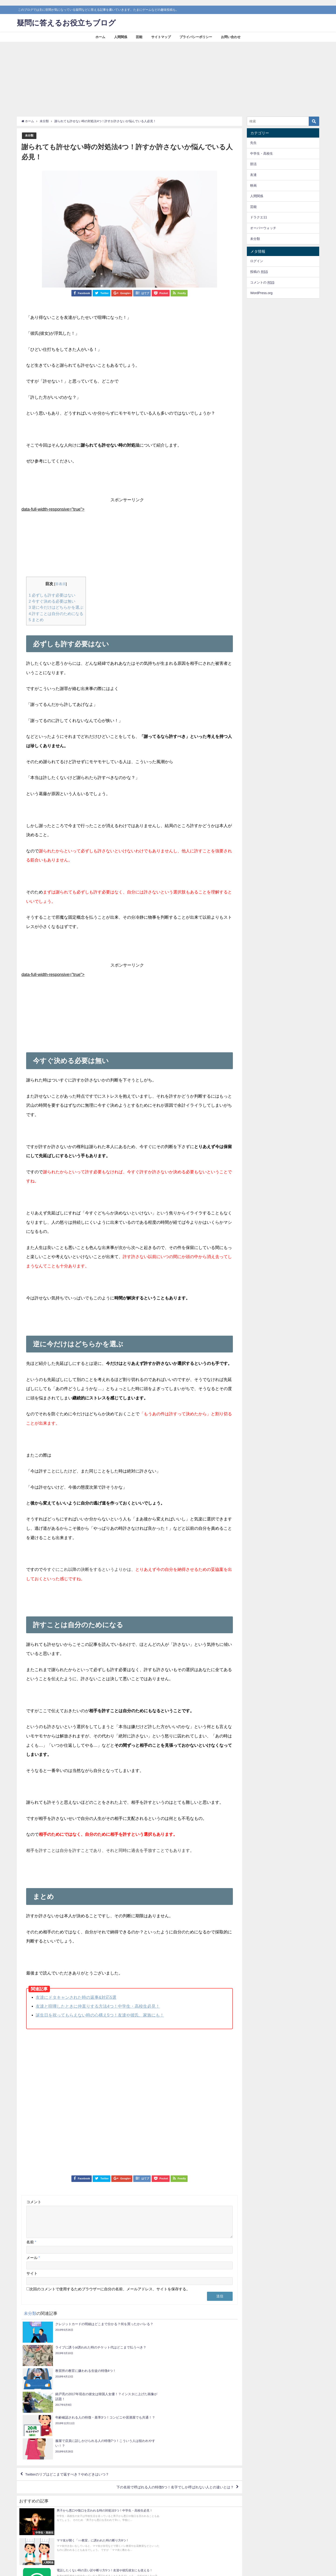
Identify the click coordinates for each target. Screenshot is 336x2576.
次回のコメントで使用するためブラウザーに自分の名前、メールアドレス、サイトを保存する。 (109, 2294)
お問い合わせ (231, 37)
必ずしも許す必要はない (52, 595)
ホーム (100, 37)
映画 (253, 185)
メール (33, 2262)
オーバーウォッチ (263, 228)
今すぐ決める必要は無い (52, 601)
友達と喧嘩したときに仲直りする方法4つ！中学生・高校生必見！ (98, 2006)
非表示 (60, 584)
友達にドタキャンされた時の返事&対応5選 (76, 1997)
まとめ (36, 619)
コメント (33, 2201)
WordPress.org (261, 293)
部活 (253, 164)
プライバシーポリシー (195, 37)
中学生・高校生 (261, 153)
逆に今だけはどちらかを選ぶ (56, 607)
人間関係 (120, 37)
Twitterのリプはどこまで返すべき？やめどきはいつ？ (70, 2409)
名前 (31, 2247)
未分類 (29, 135)
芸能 (139, 37)
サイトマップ (161, 37)
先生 (253, 142)
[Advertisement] (168, 77)
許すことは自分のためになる (56, 613)
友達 (253, 174)
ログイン (256, 261)
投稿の (259, 271)
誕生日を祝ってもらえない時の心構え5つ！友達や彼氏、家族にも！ (100, 2014)
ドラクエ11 (258, 217)
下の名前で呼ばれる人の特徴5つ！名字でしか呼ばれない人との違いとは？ (171, 2423)
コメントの (262, 282)
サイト (32, 2278)
